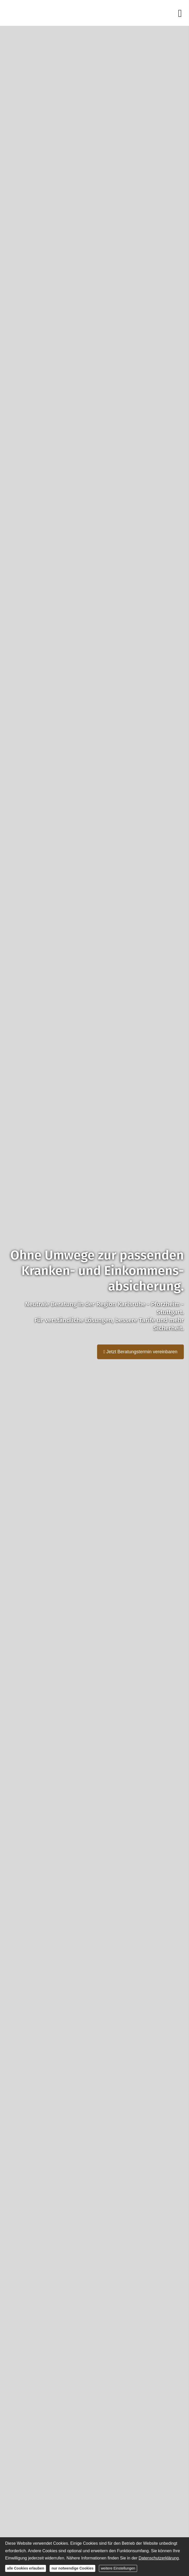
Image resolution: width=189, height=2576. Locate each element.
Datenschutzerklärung (159, 2558)
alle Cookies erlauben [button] (25, 2568)
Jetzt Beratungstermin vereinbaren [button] (140, 1351)
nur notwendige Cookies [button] (72, 2568)
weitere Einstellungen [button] (118, 2568)
